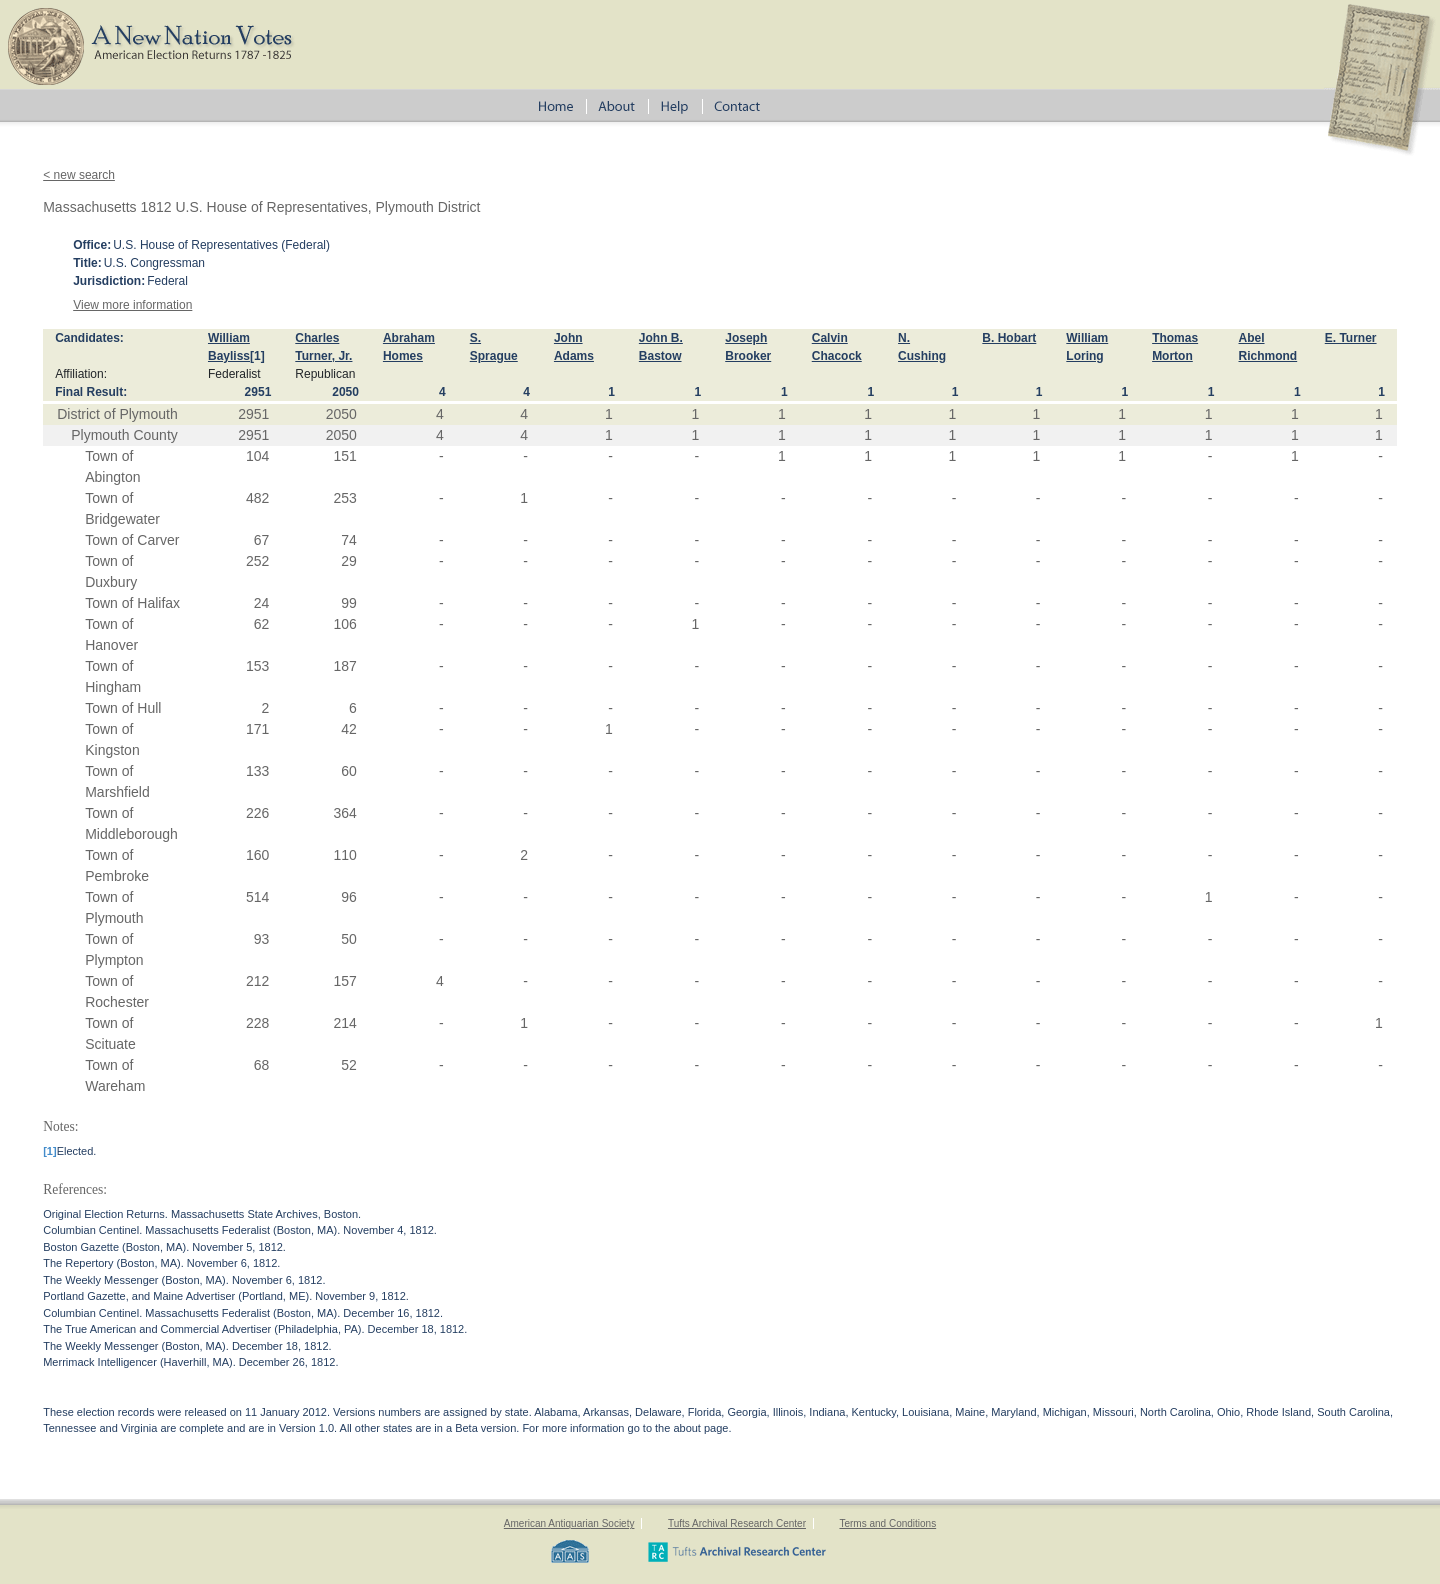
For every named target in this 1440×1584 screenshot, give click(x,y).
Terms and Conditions (887, 1523)
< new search (79, 175)
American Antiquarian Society (569, 1523)
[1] (257, 356)
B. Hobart (1009, 338)
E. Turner (1351, 338)
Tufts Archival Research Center (737, 1523)
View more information (132, 305)
